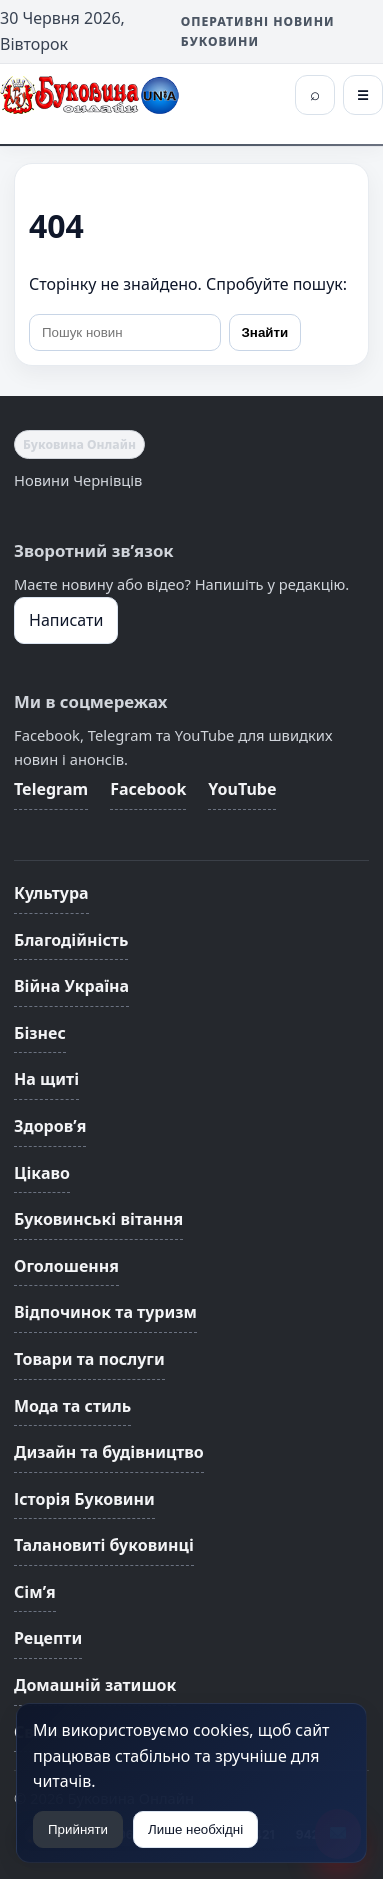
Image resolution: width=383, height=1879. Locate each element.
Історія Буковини (84, 1499)
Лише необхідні (195, 1829)
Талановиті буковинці (104, 1545)
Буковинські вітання (98, 1219)
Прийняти (78, 1829)
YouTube (242, 789)
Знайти (265, 332)
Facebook (148, 789)
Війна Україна (71, 986)
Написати (66, 620)
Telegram (51, 789)
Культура (51, 893)
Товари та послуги (89, 1359)
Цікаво (42, 1173)
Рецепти (48, 1638)
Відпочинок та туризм (105, 1312)
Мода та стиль (72, 1406)
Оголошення (66, 1266)
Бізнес (40, 1033)
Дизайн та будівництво (109, 1452)
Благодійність (71, 940)
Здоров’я (50, 1126)
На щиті (46, 1079)
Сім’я (35, 1592)
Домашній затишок (95, 1685)
